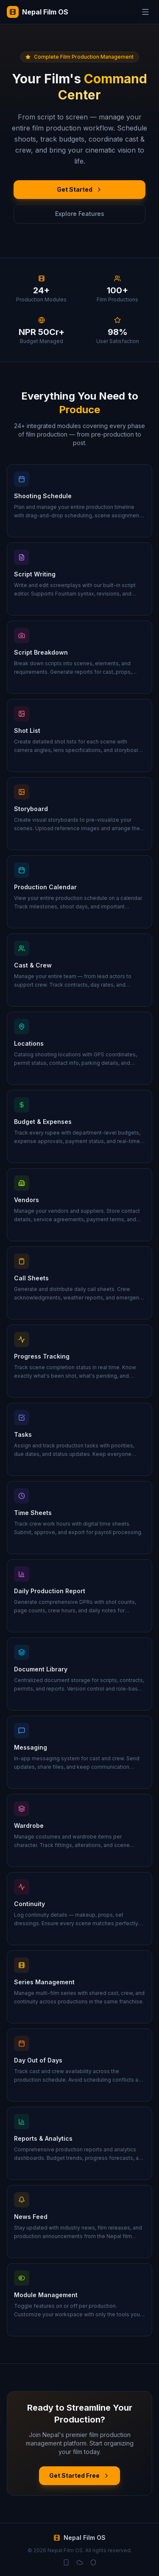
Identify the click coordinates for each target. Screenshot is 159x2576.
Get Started (80, 189)
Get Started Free (79, 2475)
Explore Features (79, 213)
